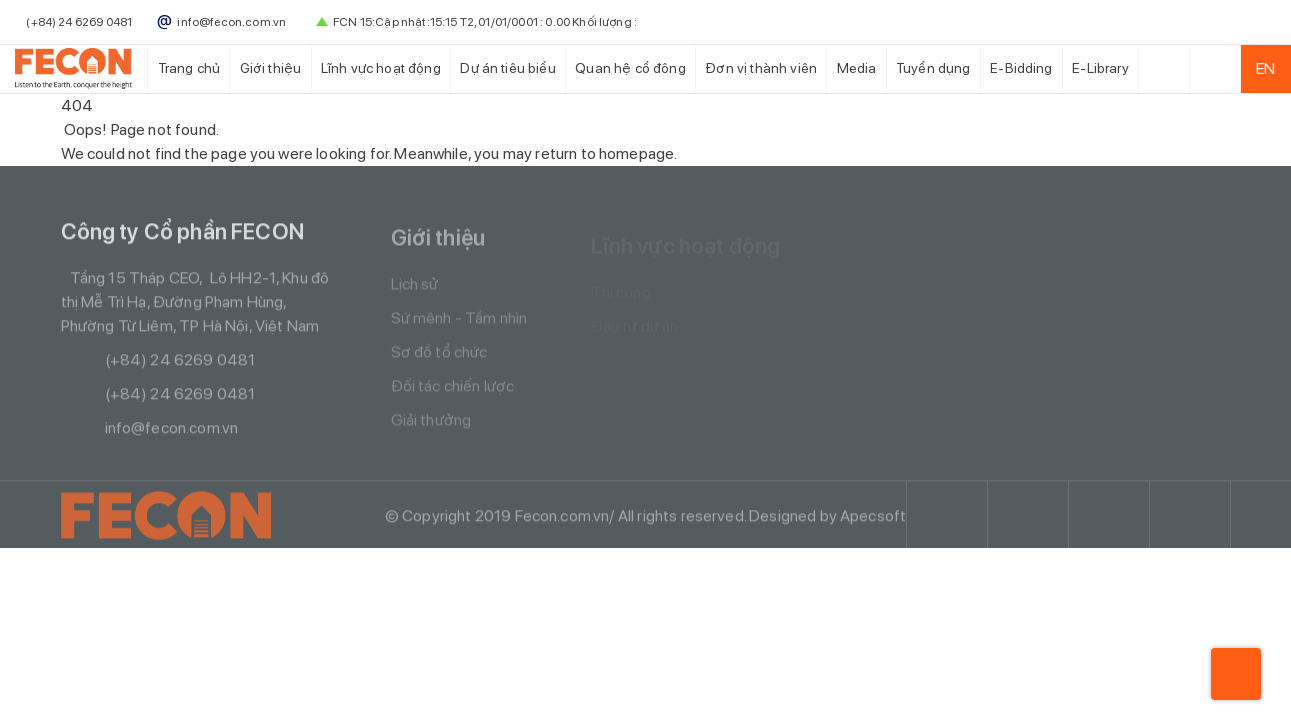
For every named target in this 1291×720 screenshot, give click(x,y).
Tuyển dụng (933, 68)
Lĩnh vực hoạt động (381, 68)
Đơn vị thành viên (761, 68)
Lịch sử (415, 289)
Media (857, 68)
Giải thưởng (431, 425)
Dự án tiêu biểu (507, 68)
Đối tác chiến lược (453, 391)
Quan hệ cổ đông (630, 68)
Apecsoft (873, 518)
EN (1265, 68)
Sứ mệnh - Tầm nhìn (459, 323)
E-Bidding (1021, 68)
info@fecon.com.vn (150, 431)
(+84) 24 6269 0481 (158, 363)
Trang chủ (189, 68)
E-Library (1100, 68)
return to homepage (604, 153)
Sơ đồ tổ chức (439, 357)
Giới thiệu (271, 68)
